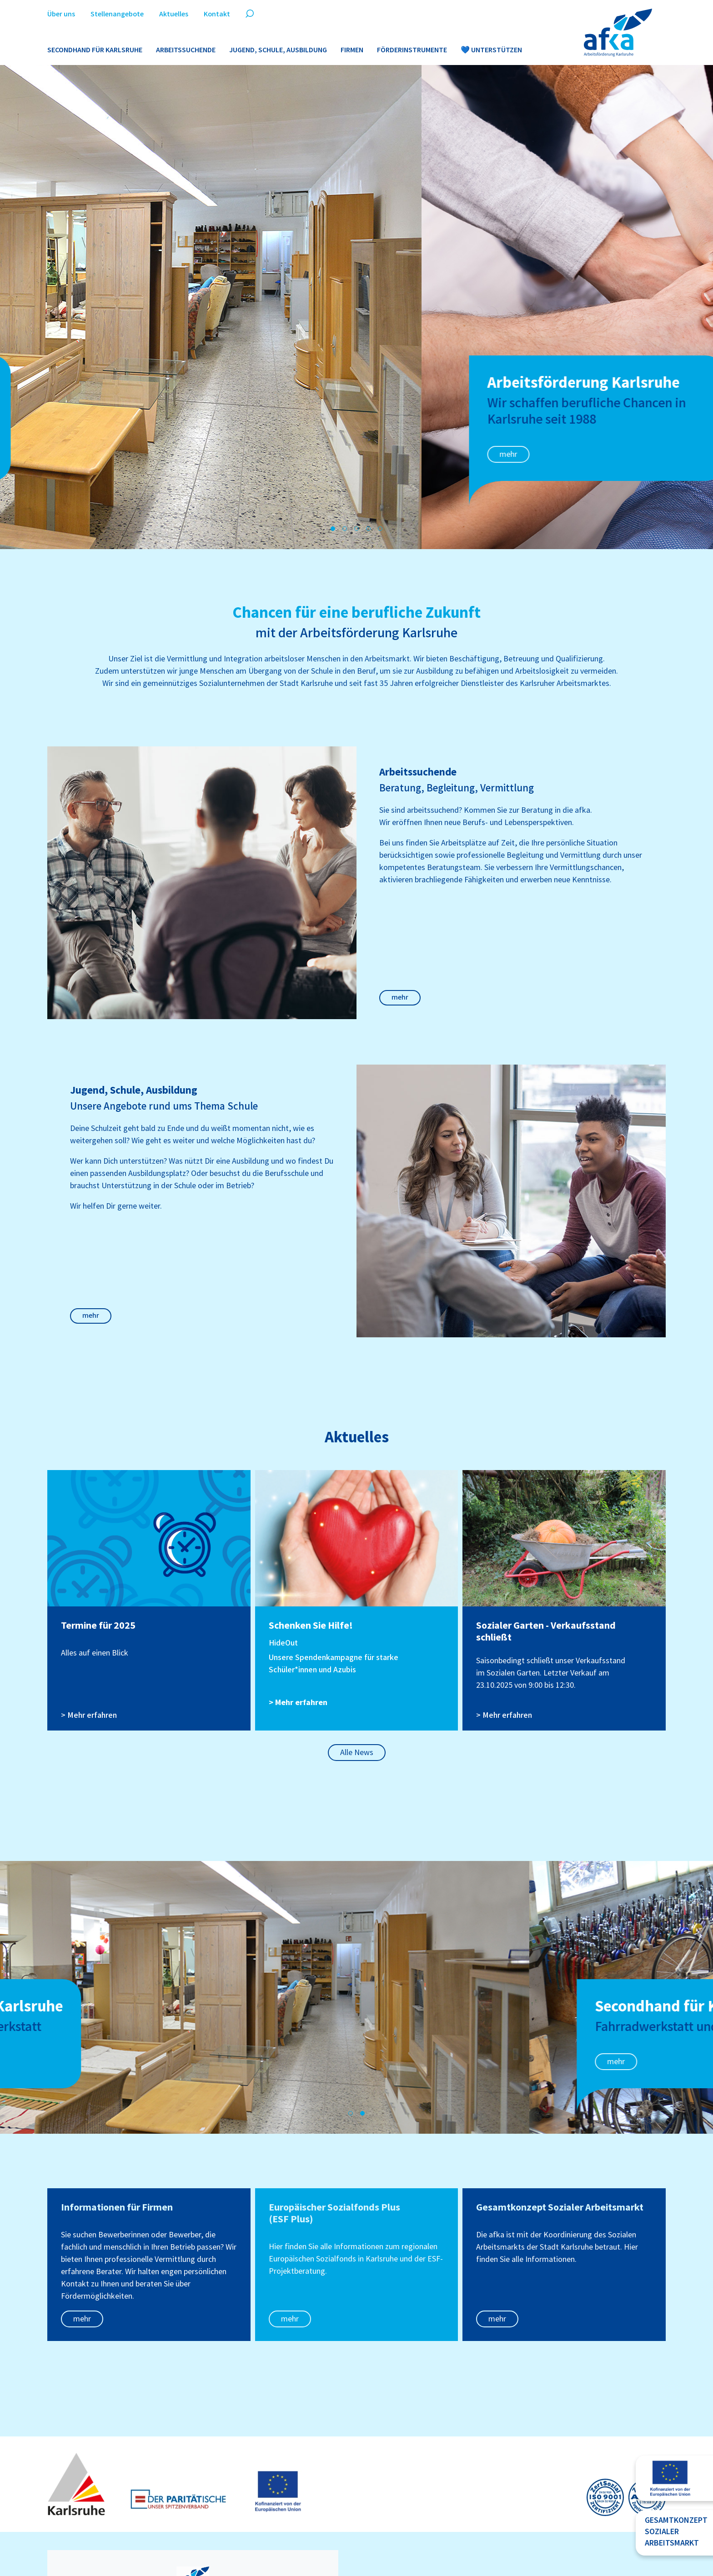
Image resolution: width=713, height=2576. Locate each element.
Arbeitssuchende (186, 50)
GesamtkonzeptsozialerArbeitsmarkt (676, 2532)
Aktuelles (173, 14)
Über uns (61, 14)
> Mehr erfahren (89, 1715)
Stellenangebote (117, 14)
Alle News (356, 1752)
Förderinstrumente (412, 50)
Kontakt (217, 14)
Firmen (352, 50)
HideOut (283, 1643)
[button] (333, 528)
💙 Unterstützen (491, 50)
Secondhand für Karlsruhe (94, 50)
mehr (86, 454)
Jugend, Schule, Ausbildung (278, 50)
